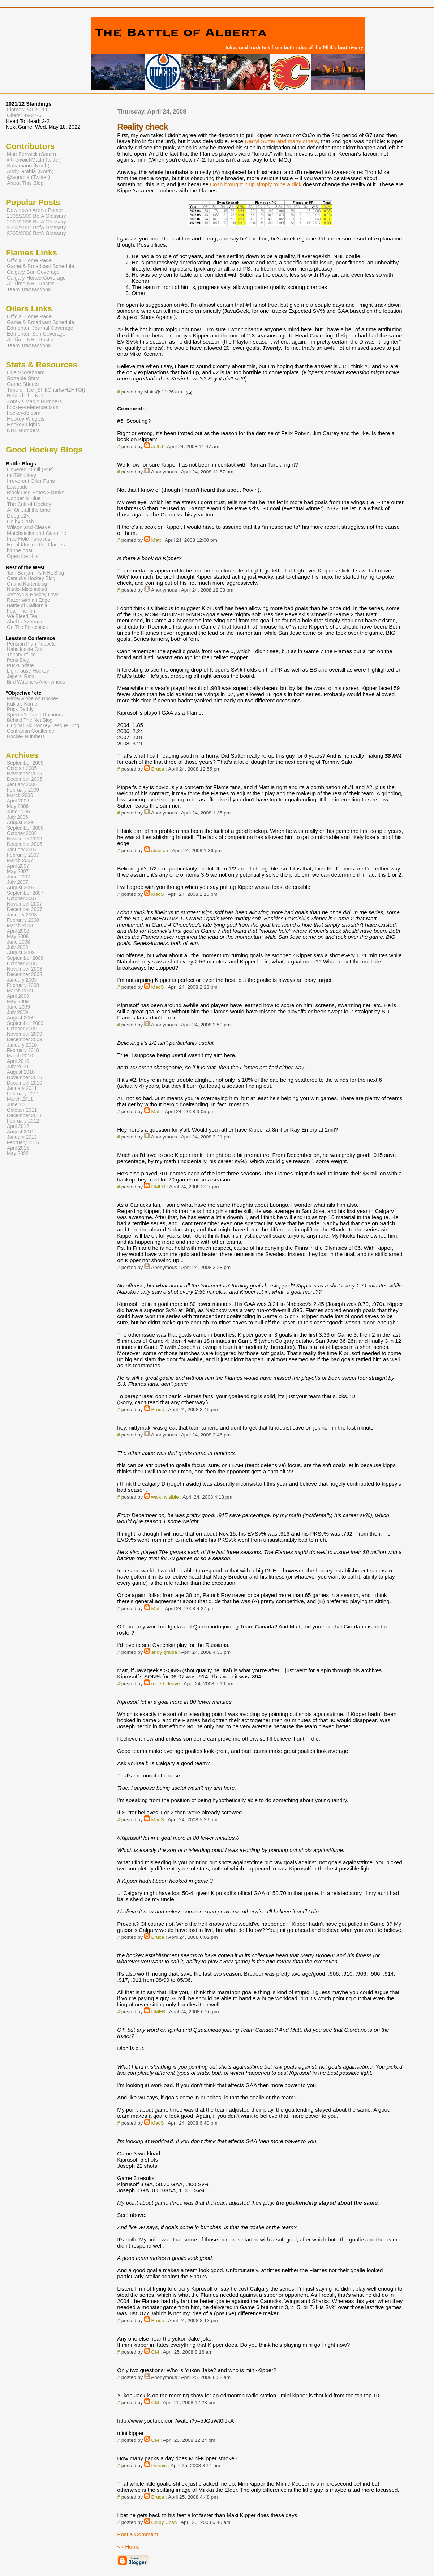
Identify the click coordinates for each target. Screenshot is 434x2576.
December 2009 (24, 1039)
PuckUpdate (20, 665)
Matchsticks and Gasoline (36, 533)
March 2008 (20, 925)
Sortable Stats (23, 378)
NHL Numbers (23, 430)
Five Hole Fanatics (28, 539)
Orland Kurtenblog (27, 584)
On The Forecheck (27, 627)
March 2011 (20, 1099)
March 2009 (20, 990)
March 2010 (20, 1056)
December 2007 (24, 909)
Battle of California (27, 605)
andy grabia (164, 1652)
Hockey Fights (23, 424)
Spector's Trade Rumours (35, 715)
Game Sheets (23, 384)
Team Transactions (29, 289)
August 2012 (21, 1131)
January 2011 (22, 1088)
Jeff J (157, 446)
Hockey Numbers (26, 736)
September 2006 (25, 828)
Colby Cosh (164, 2522)
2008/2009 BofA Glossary (36, 216)
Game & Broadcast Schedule (40, 266)
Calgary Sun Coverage (33, 272)
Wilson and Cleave (28, 527)
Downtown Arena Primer (35, 210)
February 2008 (23, 920)
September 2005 (25, 763)
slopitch (159, 850)
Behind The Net (25, 396)
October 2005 (22, 768)
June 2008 (18, 942)
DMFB (158, 1186)
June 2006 (18, 811)
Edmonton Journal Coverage (40, 328)
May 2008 (18, 936)
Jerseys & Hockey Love (33, 594)
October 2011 (22, 1110)
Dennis (159, 2465)
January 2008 (22, 914)
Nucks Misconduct (27, 589)
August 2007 (21, 887)
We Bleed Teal (23, 616)
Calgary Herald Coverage (36, 278)
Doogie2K (18, 516)
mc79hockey (21, 475)
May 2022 (18, 1153)
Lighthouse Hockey (28, 671)
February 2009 (23, 985)
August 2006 (21, 822)
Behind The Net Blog (29, 720)
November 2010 (24, 1077)
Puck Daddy (20, 709)
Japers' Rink (20, 676)
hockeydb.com (23, 413)
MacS (157, 894)
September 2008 (25, 958)
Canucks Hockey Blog (31, 578)
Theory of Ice (21, 654)
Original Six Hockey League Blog (43, 725)
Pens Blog (18, 660)
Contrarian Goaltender (31, 731)
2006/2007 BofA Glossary (36, 227)
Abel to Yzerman (25, 622)
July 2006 (17, 817)
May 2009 (18, 1001)
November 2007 (24, 904)
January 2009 (22, 980)
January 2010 (22, 1045)
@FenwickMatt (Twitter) (34, 160)
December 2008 (24, 974)
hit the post (20, 550)
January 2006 (22, 784)
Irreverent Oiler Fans (31, 481)
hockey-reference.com (33, 407)
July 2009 (17, 1012)
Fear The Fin (21, 611)
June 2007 (18, 877)
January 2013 (22, 1137)
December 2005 (24, 779)
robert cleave (165, 1683)
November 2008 (24, 969)
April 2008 (18, 931)
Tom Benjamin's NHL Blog (35, 573)
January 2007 (22, 849)
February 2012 (23, 1121)
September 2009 (25, 1023)
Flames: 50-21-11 (27, 109)
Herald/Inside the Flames (36, 545)
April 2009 (18, 996)
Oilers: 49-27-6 (24, 115)
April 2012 (18, 1126)
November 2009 (24, 1034)
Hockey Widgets (25, 419)
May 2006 (18, 806)
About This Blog (25, 183)
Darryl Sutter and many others (281, 141)
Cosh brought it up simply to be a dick (255, 184)
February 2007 (23, 855)
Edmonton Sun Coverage (36, 334)
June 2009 (18, 1007)
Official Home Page (29, 260)
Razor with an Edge (28, 600)
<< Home (128, 2546)
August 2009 (21, 1018)
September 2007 (25, 893)
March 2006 (20, 795)
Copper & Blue (24, 498)
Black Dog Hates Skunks (35, 492)
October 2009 (22, 1028)
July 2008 (17, 947)
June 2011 (18, 1104)
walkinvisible (165, 1497)
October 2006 (22, 833)
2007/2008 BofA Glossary (36, 222)
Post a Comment (137, 2534)
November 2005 (24, 773)
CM (155, 2352)
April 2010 (18, 1061)
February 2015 (23, 1142)
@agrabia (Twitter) (28, 177)
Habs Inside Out (24, 649)
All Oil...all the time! (29, 510)
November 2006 (24, 839)
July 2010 (17, 1066)
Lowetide (17, 487)
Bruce (157, 769)
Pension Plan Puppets (31, 644)
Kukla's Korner (23, 704)
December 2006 (24, 844)
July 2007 (17, 882)
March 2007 (20, 860)
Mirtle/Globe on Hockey (32, 698)
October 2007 (22, 898)
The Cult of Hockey (29, 504)
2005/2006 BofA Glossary (36, 233)
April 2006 (18, 801)
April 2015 (18, 1148)
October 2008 (22, 963)
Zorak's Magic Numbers (34, 401)
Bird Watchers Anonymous (36, 682)
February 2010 (23, 1050)
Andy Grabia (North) (30, 171)
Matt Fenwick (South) (31, 154)
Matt (156, 540)
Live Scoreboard (26, 372)
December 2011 (24, 1115)
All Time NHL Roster (30, 283)
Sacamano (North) (28, 166)
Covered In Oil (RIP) (30, 469)
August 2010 (21, 1072)
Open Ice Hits (22, 556)
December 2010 (24, 1083)
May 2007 (18, 871)
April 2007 (18, 866)
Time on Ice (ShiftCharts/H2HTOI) (46, 390)
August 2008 (21, 952)
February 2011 (23, 1094)
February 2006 (23, 790)
